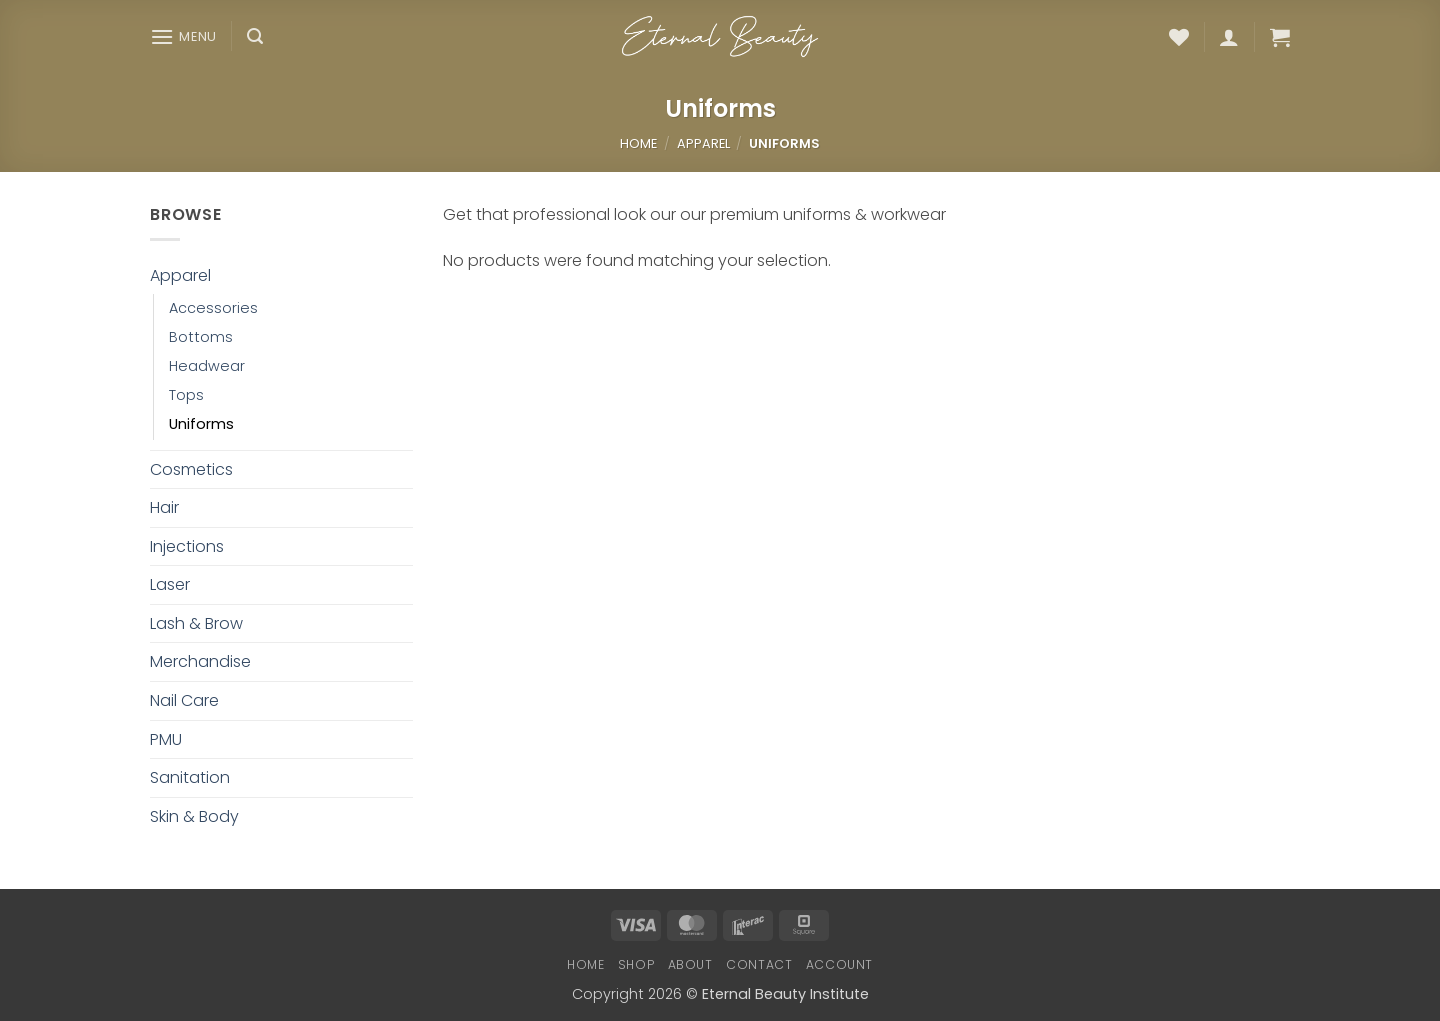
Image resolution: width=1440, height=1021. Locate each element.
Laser (170, 584)
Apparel (703, 143)
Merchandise (200, 661)
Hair (164, 507)
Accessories (213, 308)
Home (638, 143)
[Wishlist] (1179, 37)
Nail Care (184, 700)
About (690, 964)
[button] (183, 36)
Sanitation (190, 777)
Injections (187, 546)
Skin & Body (194, 816)
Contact (759, 964)
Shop (636, 964)
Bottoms (201, 337)
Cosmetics (191, 469)
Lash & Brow (196, 623)
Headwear (207, 366)
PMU (166, 739)
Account (839, 964)
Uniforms (201, 424)
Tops (186, 395)
